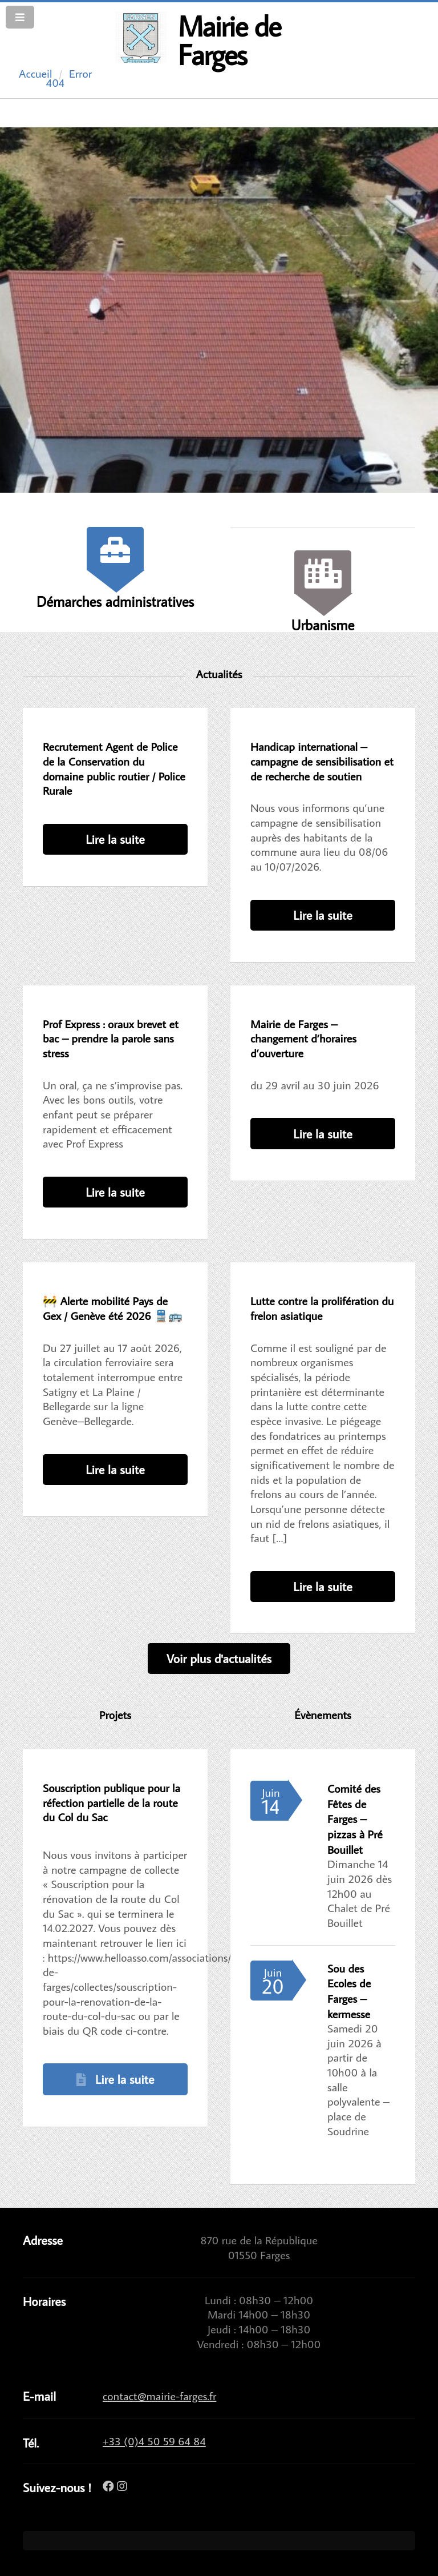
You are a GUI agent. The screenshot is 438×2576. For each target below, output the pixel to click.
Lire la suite (115, 839)
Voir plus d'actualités (219, 1658)
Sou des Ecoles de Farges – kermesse (349, 1991)
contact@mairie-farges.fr (159, 2395)
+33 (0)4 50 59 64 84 (154, 2440)
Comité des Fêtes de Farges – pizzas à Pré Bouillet (355, 1819)
